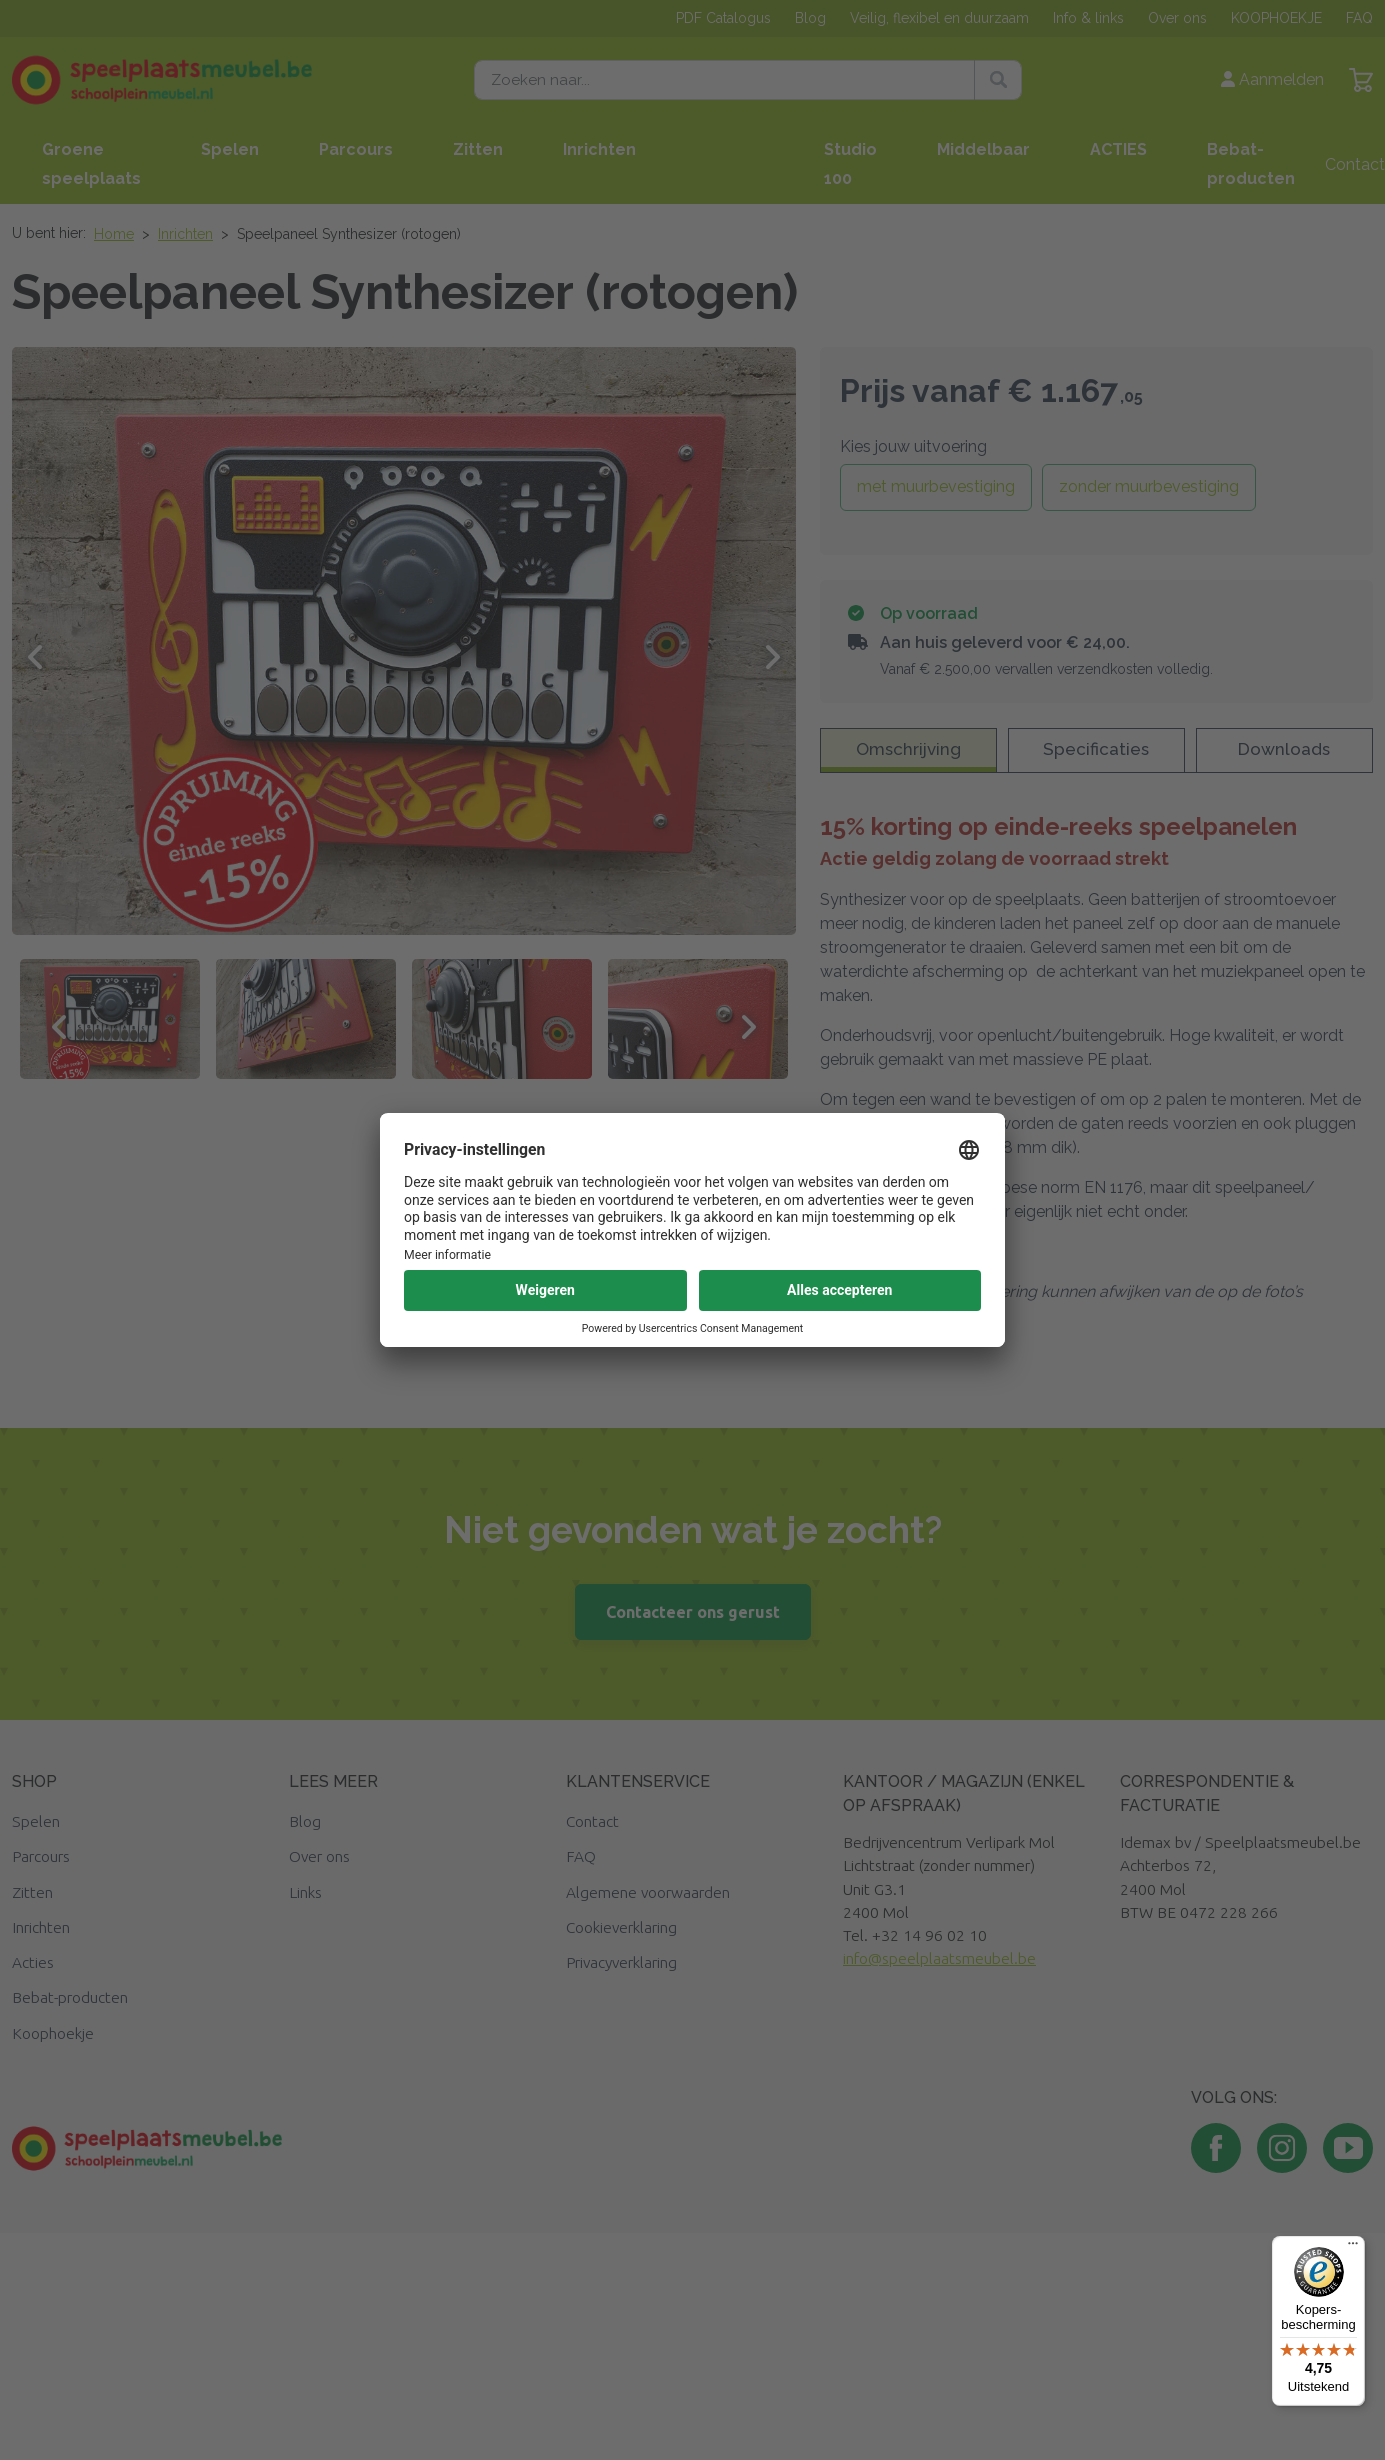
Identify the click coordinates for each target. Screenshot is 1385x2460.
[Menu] (1353, 2248)
